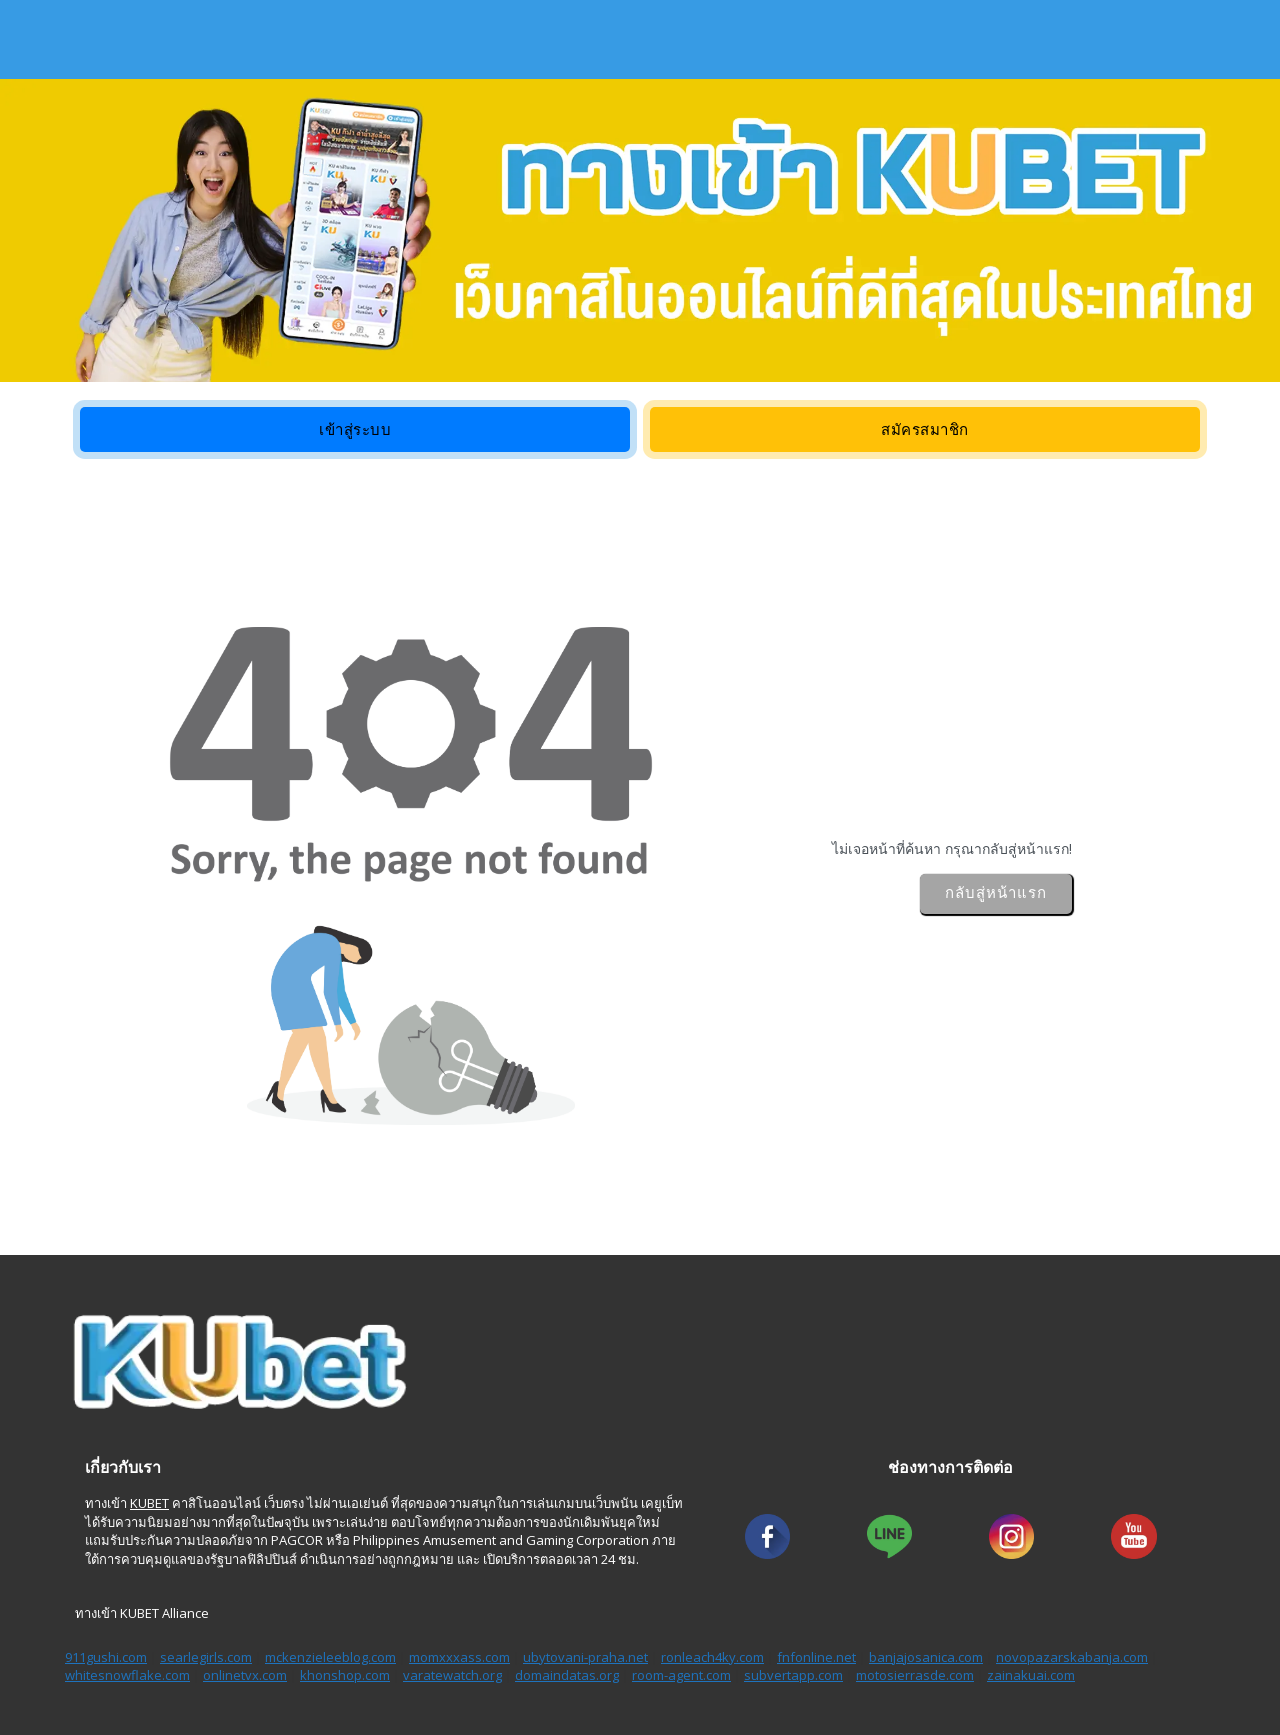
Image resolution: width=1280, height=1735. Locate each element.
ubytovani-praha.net (585, 1657)
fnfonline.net (816, 1657)
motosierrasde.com (915, 1675)
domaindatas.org (567, 1675)
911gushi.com (106, 1657)
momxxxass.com (459, 1657)
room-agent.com (681, 1675)
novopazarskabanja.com (1072, 1657)
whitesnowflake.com (127, 1675)
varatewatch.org (452, 1675)
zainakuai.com (1031, 1675)
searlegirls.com (206, 1657)
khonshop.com (345, 1675)
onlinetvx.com (245, 1675)
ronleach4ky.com (712, 1657)
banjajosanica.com (926, 1657)
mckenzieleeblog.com (330, 1657)
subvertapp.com (793, 1675)
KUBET (149, 1503)
